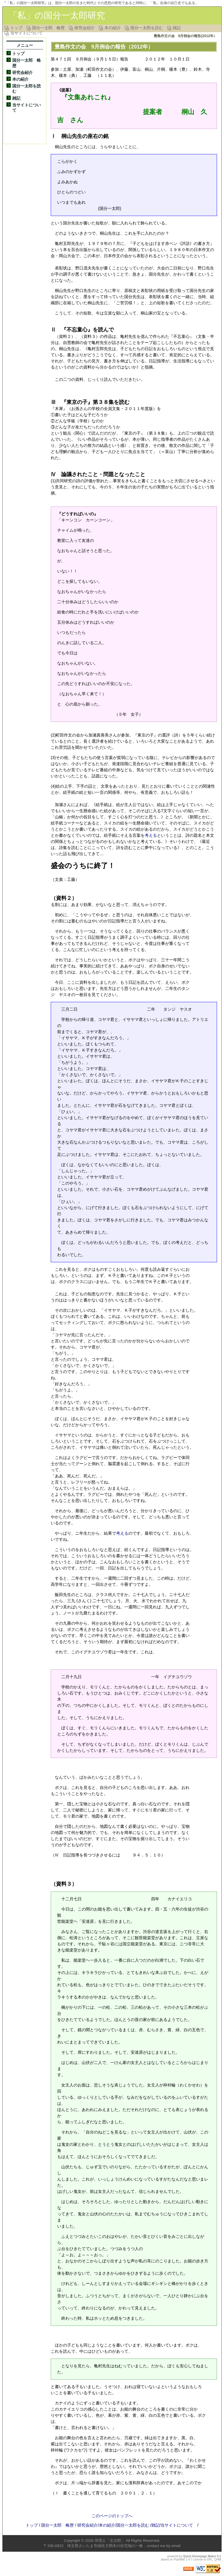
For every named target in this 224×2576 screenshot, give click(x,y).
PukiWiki (179, 2559)
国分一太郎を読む (146, 27)
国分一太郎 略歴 (48, 27)
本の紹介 (112, 27)
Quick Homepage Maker (199, 2556)
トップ (16, 27)
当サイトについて (26, 33)
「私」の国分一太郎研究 (56, 15)
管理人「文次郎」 (109, 2540)
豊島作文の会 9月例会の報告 (90, 47)
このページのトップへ (112, 2515)
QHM (217, 2559)
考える (151, 835)
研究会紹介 (84, 27)
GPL (210, 2559)
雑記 (177, 27)
